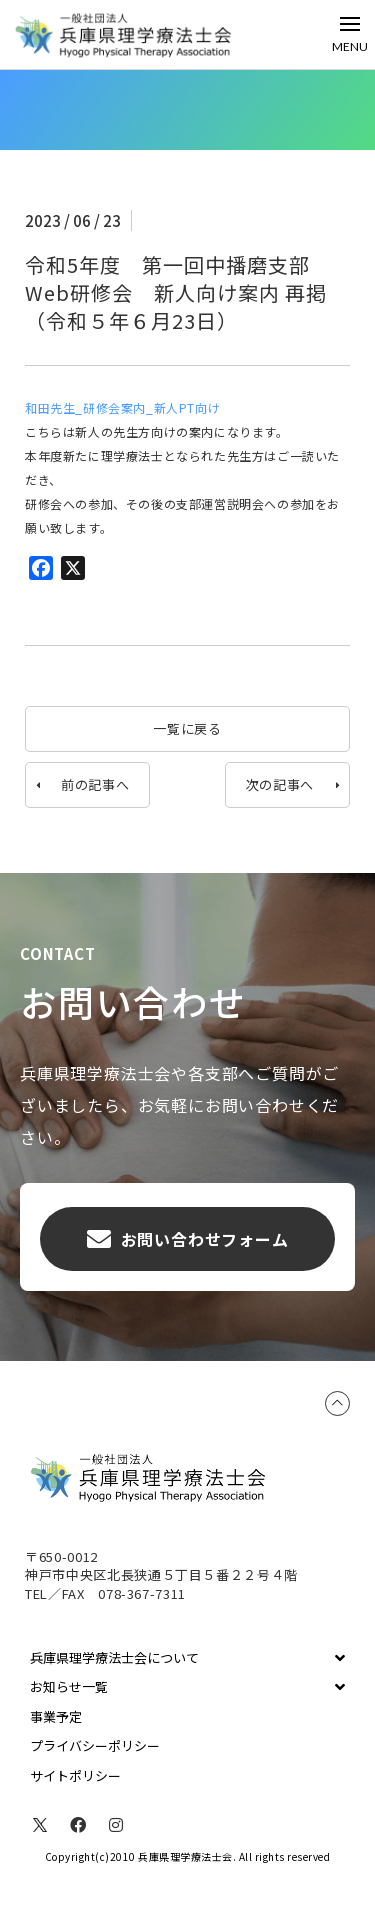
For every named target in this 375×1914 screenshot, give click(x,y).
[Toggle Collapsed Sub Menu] (187, 1658)
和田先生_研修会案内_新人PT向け (122, 407)
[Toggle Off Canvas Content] (350, 34)
